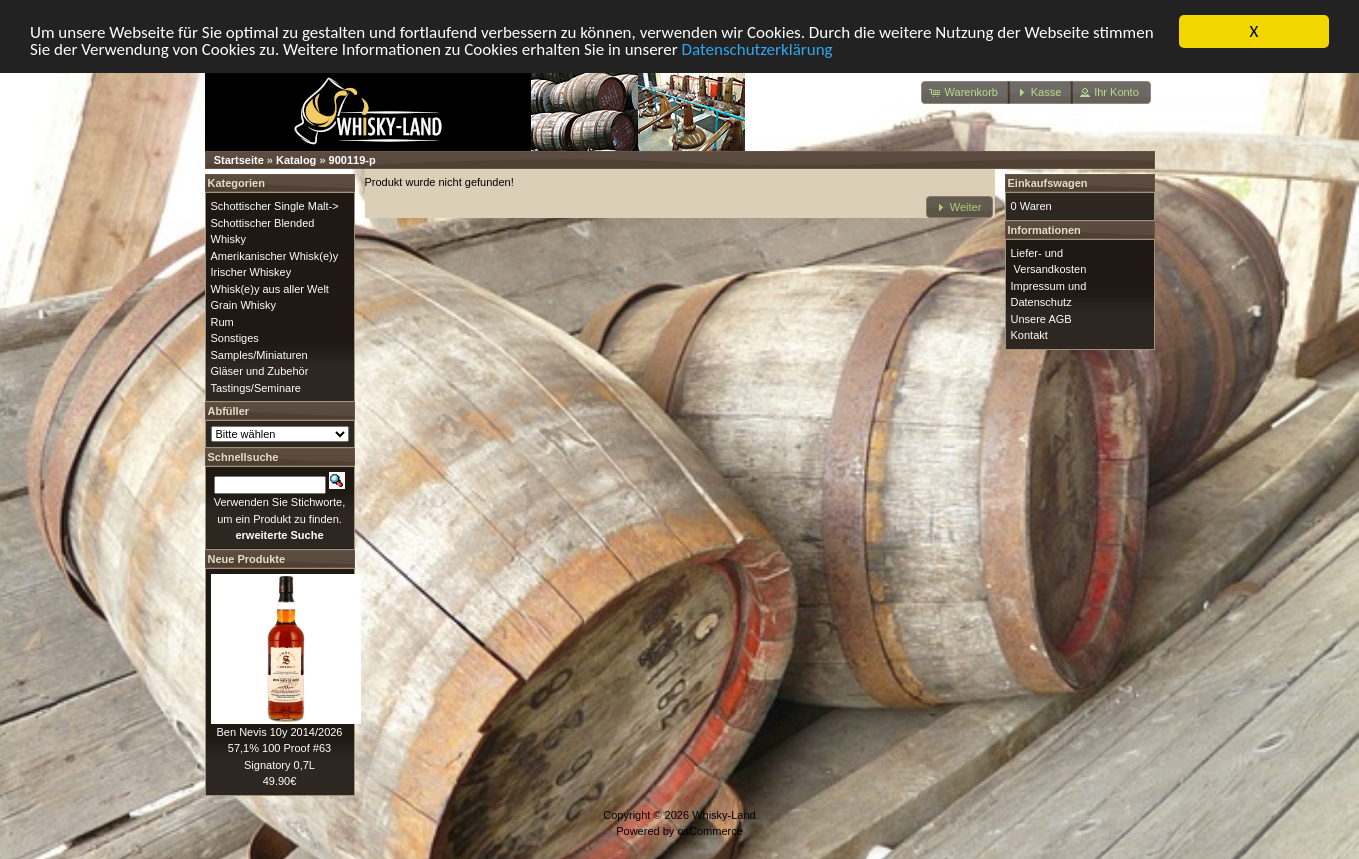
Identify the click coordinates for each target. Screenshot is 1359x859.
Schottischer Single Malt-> (275, 206)
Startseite (239, 160)
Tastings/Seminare (256, 387)
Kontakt (1029, 335)
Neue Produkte (247, 558)
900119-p (352, 160)
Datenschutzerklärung (757, 48)
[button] (965, 92)
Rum (222, 321)
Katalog (296, 160)
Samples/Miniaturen (259, 354)
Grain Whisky (243, 305)
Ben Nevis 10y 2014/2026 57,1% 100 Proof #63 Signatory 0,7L (280, 747)
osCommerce (709, 831)
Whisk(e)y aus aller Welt (270, 288)
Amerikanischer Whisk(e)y (275, 255)
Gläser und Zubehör (260, 371)
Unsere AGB (1041, 318)
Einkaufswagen (1048, 183)
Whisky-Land (724, 814)
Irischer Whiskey (251, 272)
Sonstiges (235, 338)
